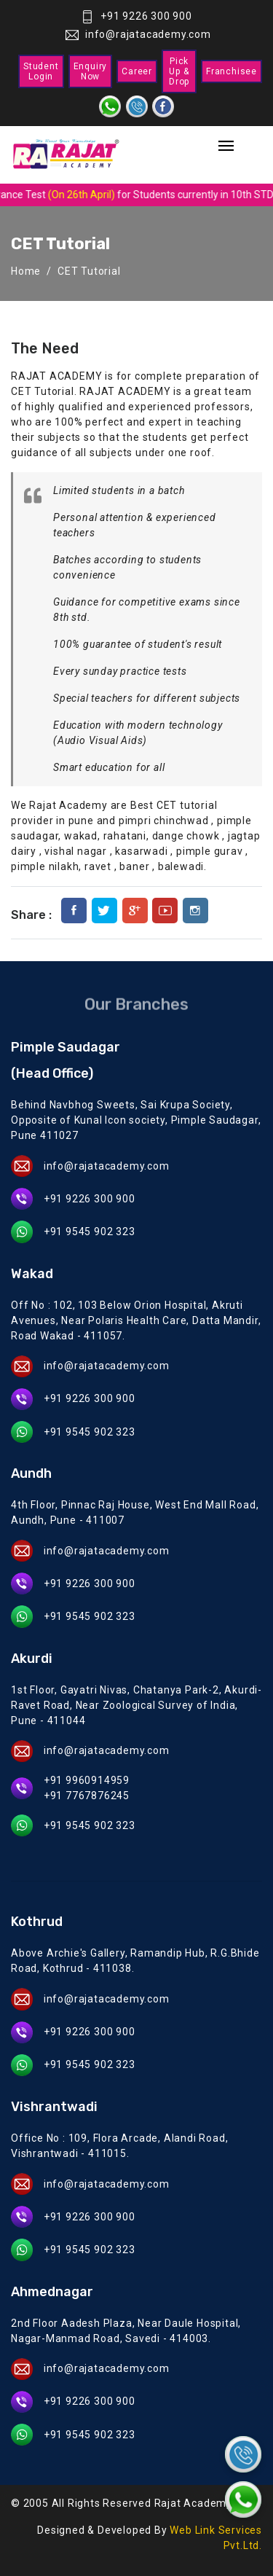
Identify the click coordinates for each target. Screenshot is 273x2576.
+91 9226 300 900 (136, 16)
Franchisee (231, 71)
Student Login (41, 71)
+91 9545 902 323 (89, 1231)
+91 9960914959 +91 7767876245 (87, 1787)
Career (137, 71)
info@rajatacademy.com (138, 34)
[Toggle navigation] (225, 147)
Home (26, 271)
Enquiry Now (91, 71)
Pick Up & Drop (179, 71)
